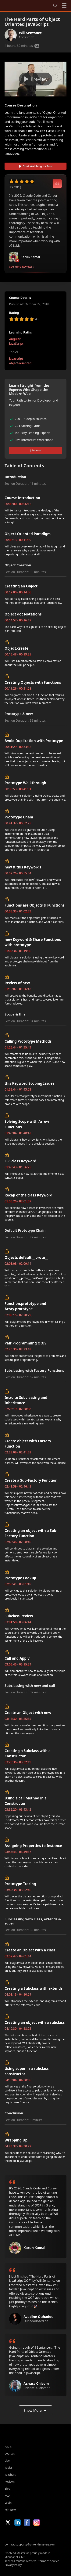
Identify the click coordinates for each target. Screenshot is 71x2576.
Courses (10, 2453)
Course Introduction (22, 497)
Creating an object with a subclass (35, 2022)
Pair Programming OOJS (25, 1343)
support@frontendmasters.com (35, 2544)
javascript (16, 358)
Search (55, 5)
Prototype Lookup (20, 1577)
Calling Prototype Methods (28, 1041)
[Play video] (35, 79)
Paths (8, 2446)
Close (64, 5)
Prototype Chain (19, 817)
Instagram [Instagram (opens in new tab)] (36, 2522)
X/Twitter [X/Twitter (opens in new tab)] (8, 2522)
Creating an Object (21, 586)
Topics (8, 2467)
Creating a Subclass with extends (33, 1988)
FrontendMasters (24, 5)
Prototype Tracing (20, 1883)
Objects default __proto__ (26, 1257)
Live (7, 2460)
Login (8, 2502)
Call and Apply (17, 1658)
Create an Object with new (28, 1712)
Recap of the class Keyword (28, 1195)
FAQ (7, 2495)
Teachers (10, 2474)
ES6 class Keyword (20, 1161)
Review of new (17, 982)
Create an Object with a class (30, 1950)
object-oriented (20, 363)
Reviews (10, 2481)
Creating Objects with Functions (33, 682)
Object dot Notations (23, 614)
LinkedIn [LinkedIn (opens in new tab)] (17, 2522)
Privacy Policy (13, 2565)
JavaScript (16, 343)
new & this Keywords (23, 867)
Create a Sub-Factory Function (31, 1480)
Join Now (35, 450)
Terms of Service (48, 2561)
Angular (15, 339)
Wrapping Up (16, 2140)
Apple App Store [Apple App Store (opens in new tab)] (16, 2534)
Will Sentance (30, 33)
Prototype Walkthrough (25, 782)
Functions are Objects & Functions (35, 905)
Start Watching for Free (35, 166)
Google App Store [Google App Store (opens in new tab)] (43, 2534)
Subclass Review (19, 1616)
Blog (7, 2488)
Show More (35, 2410)
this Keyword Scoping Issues (29, 1083)
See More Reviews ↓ (21, 266)
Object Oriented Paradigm (28, 533)
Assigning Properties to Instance (33, 1845)
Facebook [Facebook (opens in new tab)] (27, 2522)
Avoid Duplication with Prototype (34, 740)
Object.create (16, 648)
